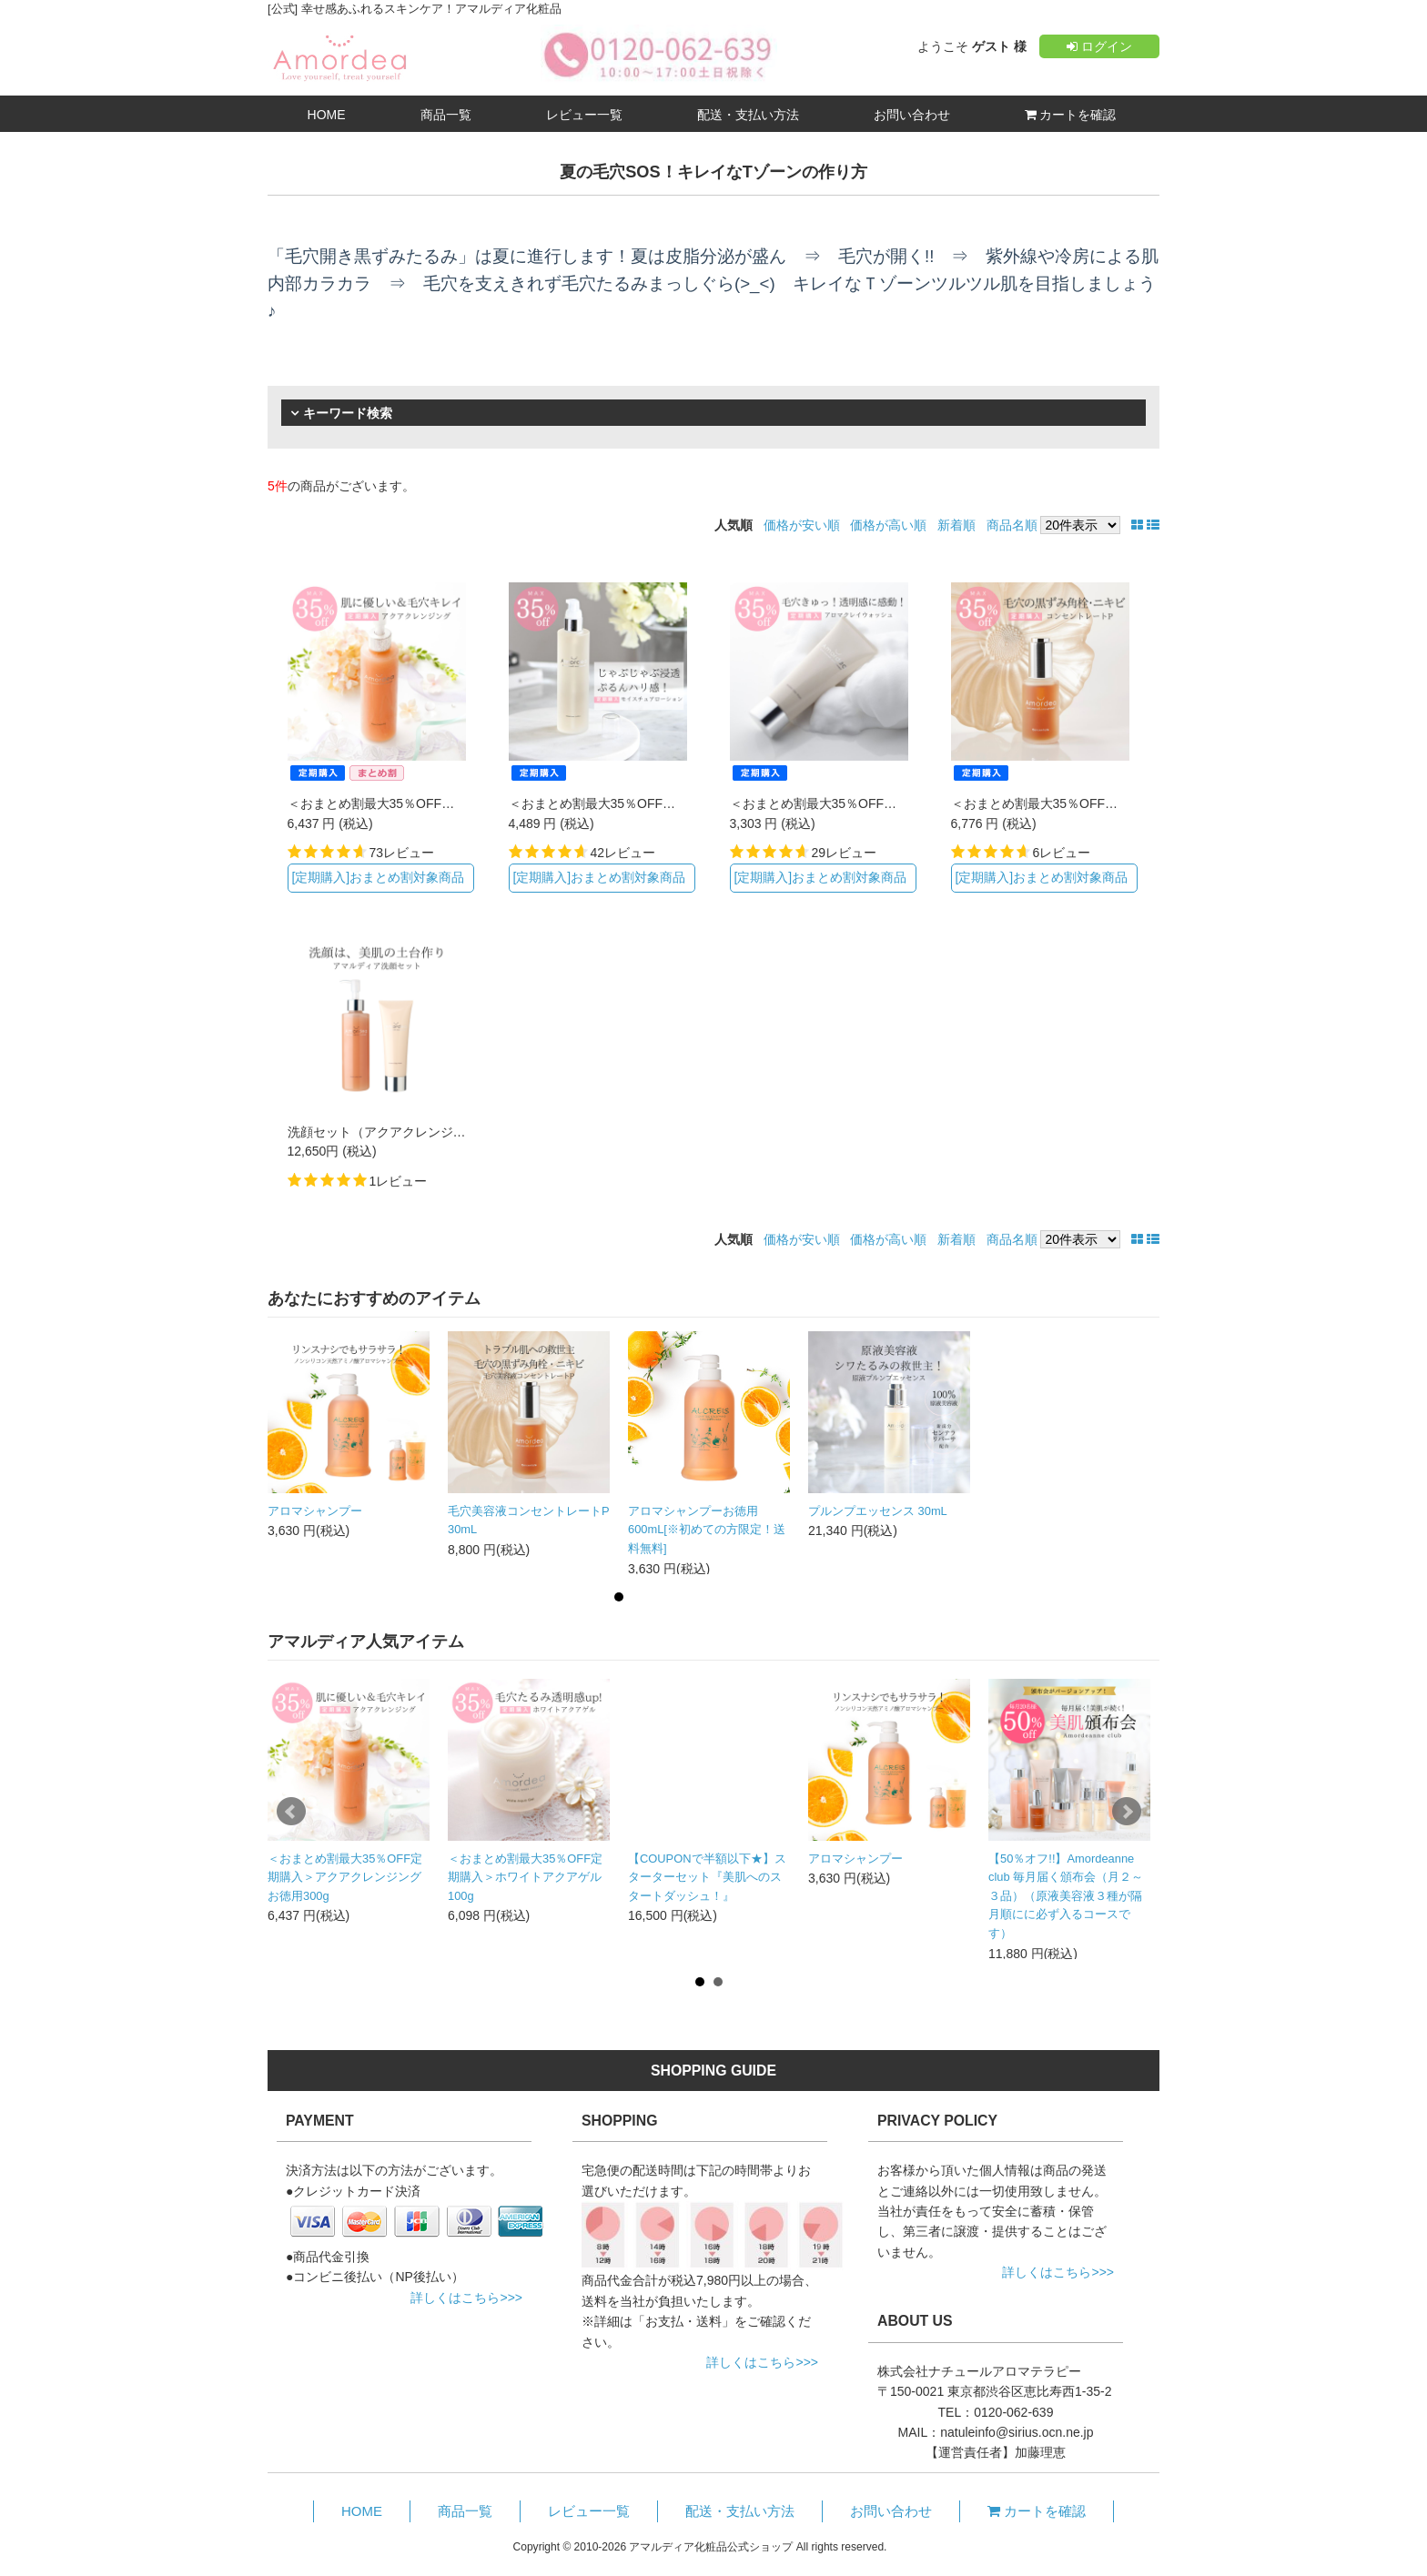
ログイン (1099, 46)
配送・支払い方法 (748, 114)
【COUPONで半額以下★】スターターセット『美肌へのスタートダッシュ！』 (707, 1877)
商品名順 (1012, 525)
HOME (327, 114)
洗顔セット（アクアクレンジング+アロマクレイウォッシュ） (463, 1132)
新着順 (956, 525)
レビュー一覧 (584, 114)
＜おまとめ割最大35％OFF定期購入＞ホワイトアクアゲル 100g (525, 1877)
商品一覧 (445, 114)
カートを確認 (1071, 114)
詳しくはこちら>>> (466, 2297)
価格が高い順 (888, 525)
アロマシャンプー (315, 1511)
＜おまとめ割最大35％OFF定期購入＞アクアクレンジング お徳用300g (345, 1877)
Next (1126, 1811)
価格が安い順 (802, 525)
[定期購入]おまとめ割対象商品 (377, 877)
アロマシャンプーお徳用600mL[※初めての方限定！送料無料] (706, 1529)
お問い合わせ (912, 114)
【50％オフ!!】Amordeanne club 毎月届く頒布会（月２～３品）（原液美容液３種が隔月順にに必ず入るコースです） (1065, 1896)
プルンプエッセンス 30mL (877, 1511)
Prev (291, 1811)
